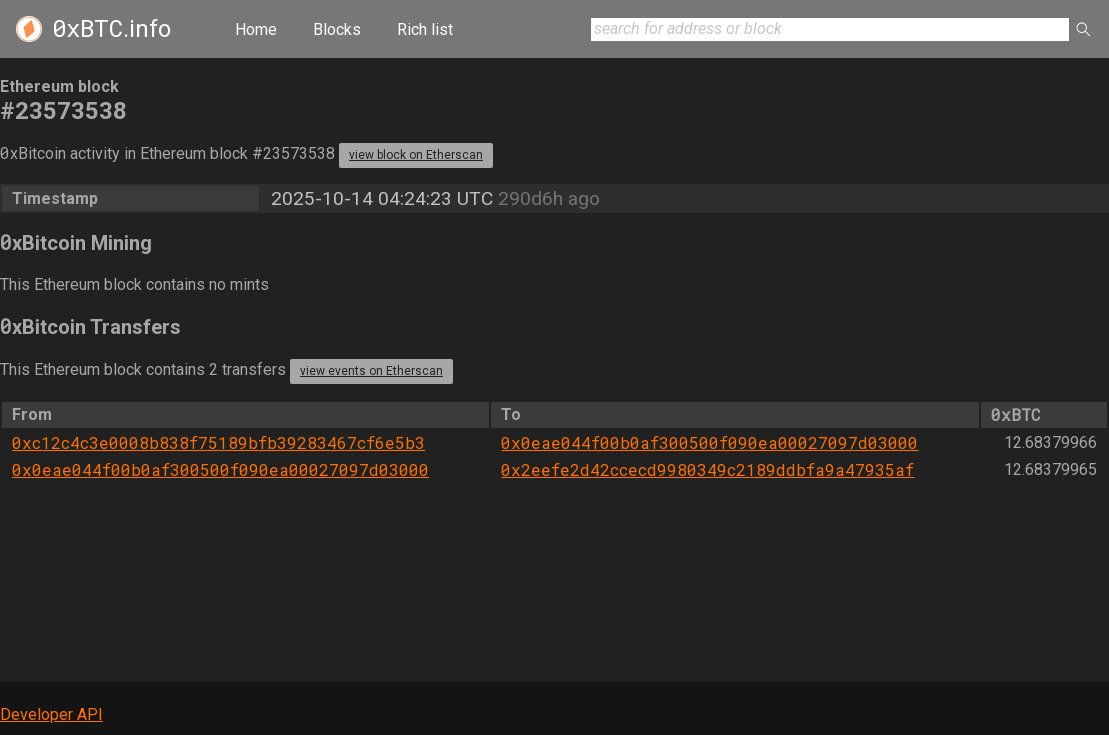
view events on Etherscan (371, 371)
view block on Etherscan (416, 155)
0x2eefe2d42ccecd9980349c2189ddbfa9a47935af (707, 469)
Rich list (425, 29)
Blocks (337, 29)
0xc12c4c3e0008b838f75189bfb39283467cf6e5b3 (218, 442)
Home (256, 29)
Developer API (51, 714)
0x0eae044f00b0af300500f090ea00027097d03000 (709, 442)
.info (111, 29)
